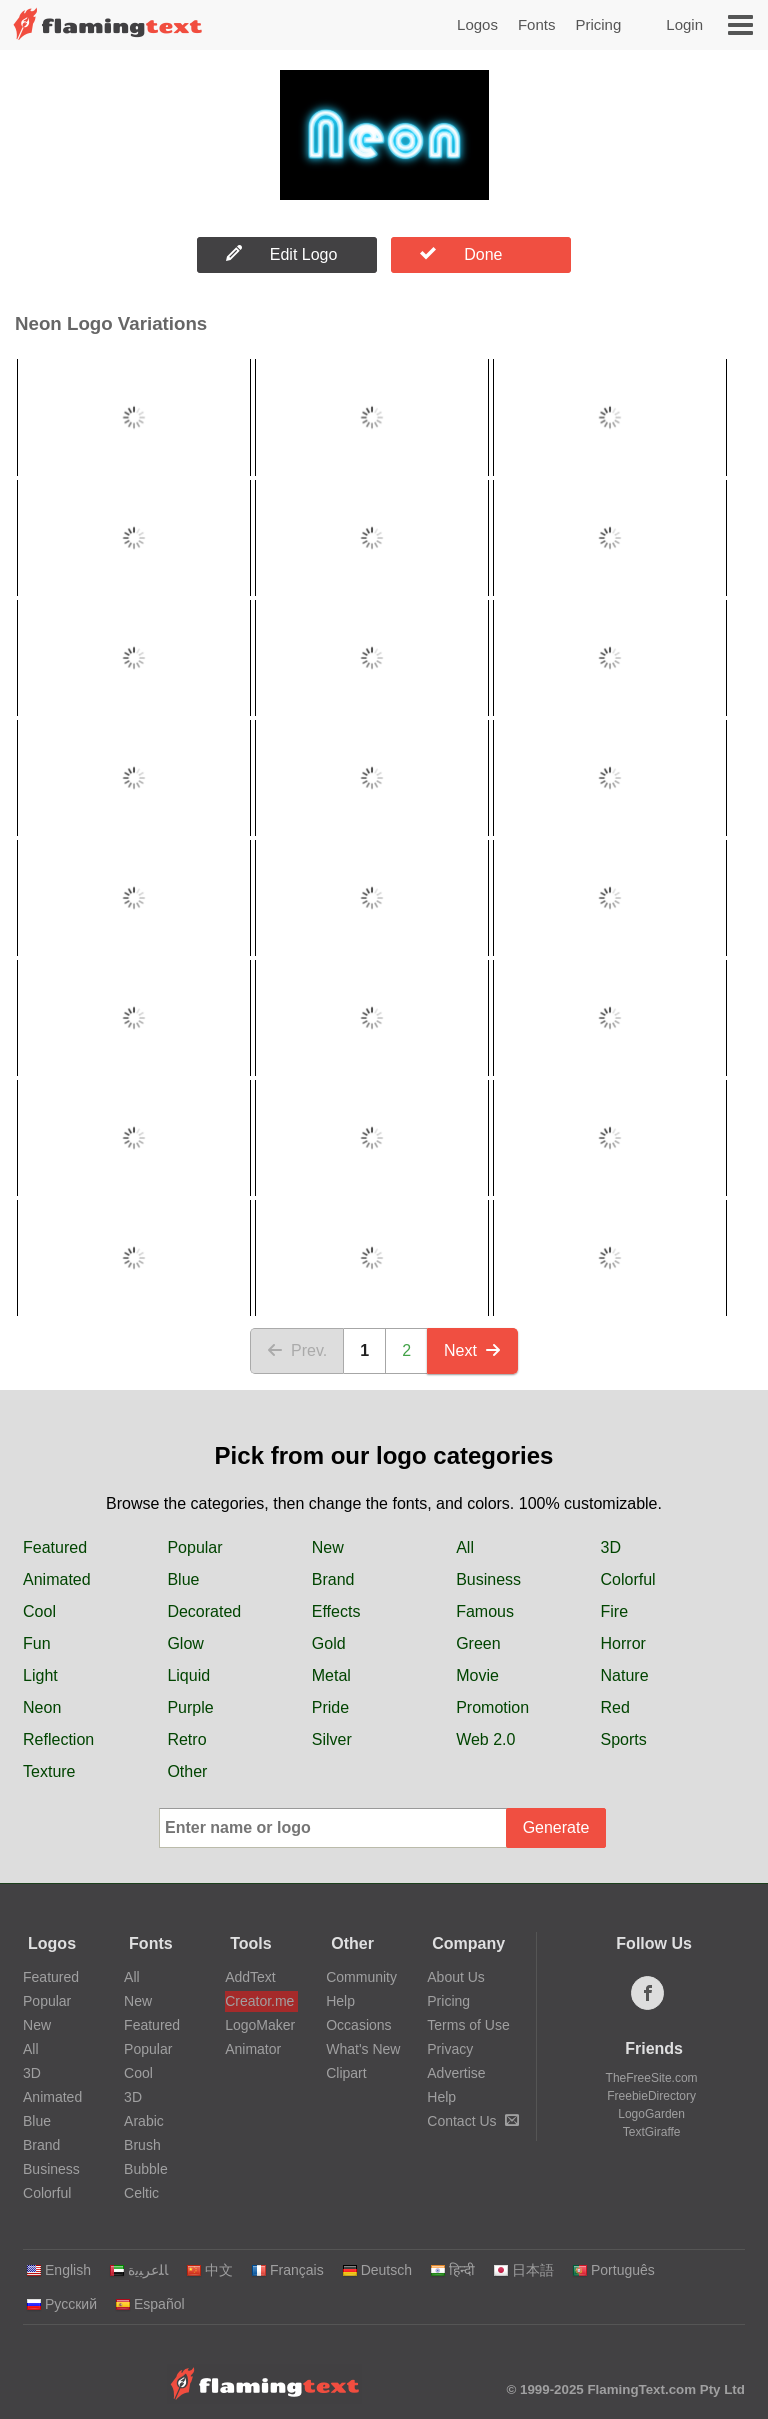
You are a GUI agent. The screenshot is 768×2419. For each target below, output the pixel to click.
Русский (61, 2304)
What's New (363, 2049)
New (328, 1547)
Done (461, 254)
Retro (186, 1739)
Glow (185, 1643)
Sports (624, 1739)
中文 (209, 2270)
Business (488, 1579)
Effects (336, 1611)
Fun (37, 1643)
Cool (39, 1611)
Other (187, 1771)
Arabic (144, 2121)
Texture (49, 1771)
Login (684, 24)
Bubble (146, 2169)
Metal (331, 1675)
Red (615, 1707)
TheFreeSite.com (652, 2078)
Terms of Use (468, 2025)
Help (340, 2001)
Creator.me (259, 2001)
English (58, 2270)
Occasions (358, 2025)
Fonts (537, 24)
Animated (57, 1579)
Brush (142, 2145)
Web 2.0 (485, 1739)
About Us (456, 1977)
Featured (55, 1547)
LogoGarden (651, 2114)
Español (150, 2304)
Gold (329, 1643)
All (465, 1547)
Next (472, 1350)
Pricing (598, 24)
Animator (253, 2049)
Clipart (346, 2073)
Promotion (492, 1707)
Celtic (141, 2193)
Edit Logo (282, 254)
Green (478, 1643)
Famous (485, 1611)
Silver (332, 1739)
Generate (556, 1827)
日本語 (523, 2270)
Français (287, 2270)
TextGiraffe (652, 2132)
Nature (625, 1675)
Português (613, 2270)
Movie (477, 1675)
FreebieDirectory (651, 2096)
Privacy (450, 2049)
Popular (194, 1547)
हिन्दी (452, 2270)
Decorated (204, 1611)
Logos (477, 24)
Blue (183, 1579)
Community (361, 1977)
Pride (330, 1707)
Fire (615, 1611)
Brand (333, 1579)
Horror (623, 1643)
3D (611, 1547)
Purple (190, 1707)
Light (40, 1675)
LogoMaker (260, 2025)
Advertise (456, 2073)
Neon (42, 1707)
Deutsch (377, 2270)
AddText (250, 1977)
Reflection (58, 1739)
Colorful (628, 1579)
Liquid (188, 1675)
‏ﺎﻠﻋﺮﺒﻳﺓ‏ (138, 2270)
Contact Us (472, 2121)
